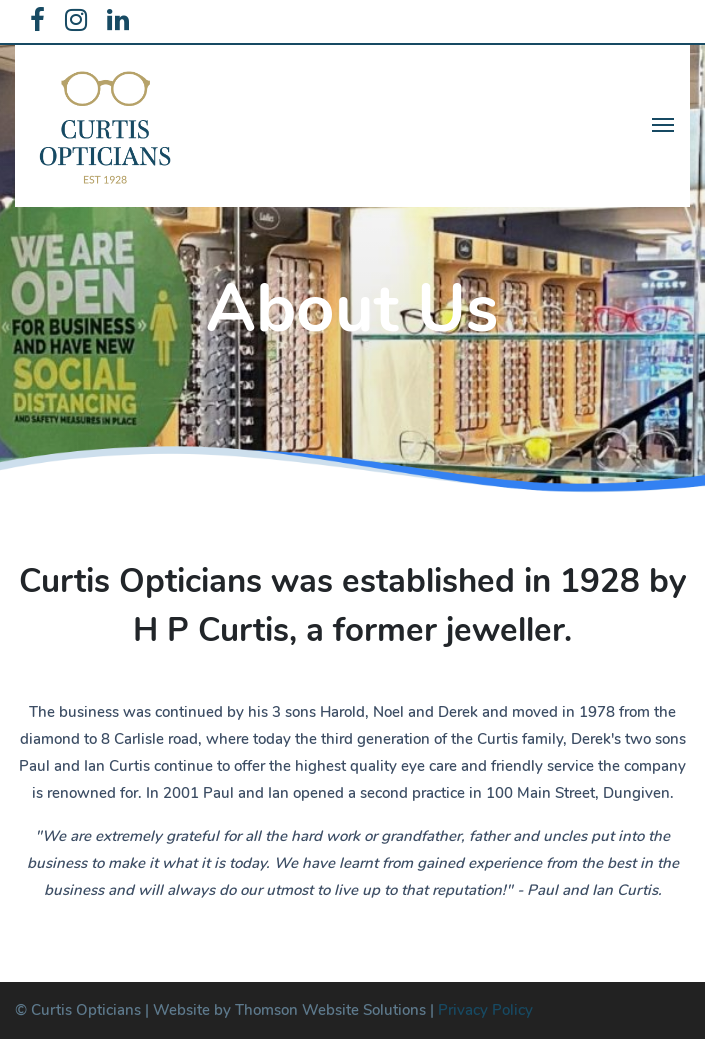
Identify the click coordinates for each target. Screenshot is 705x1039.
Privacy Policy (485, 1010)
